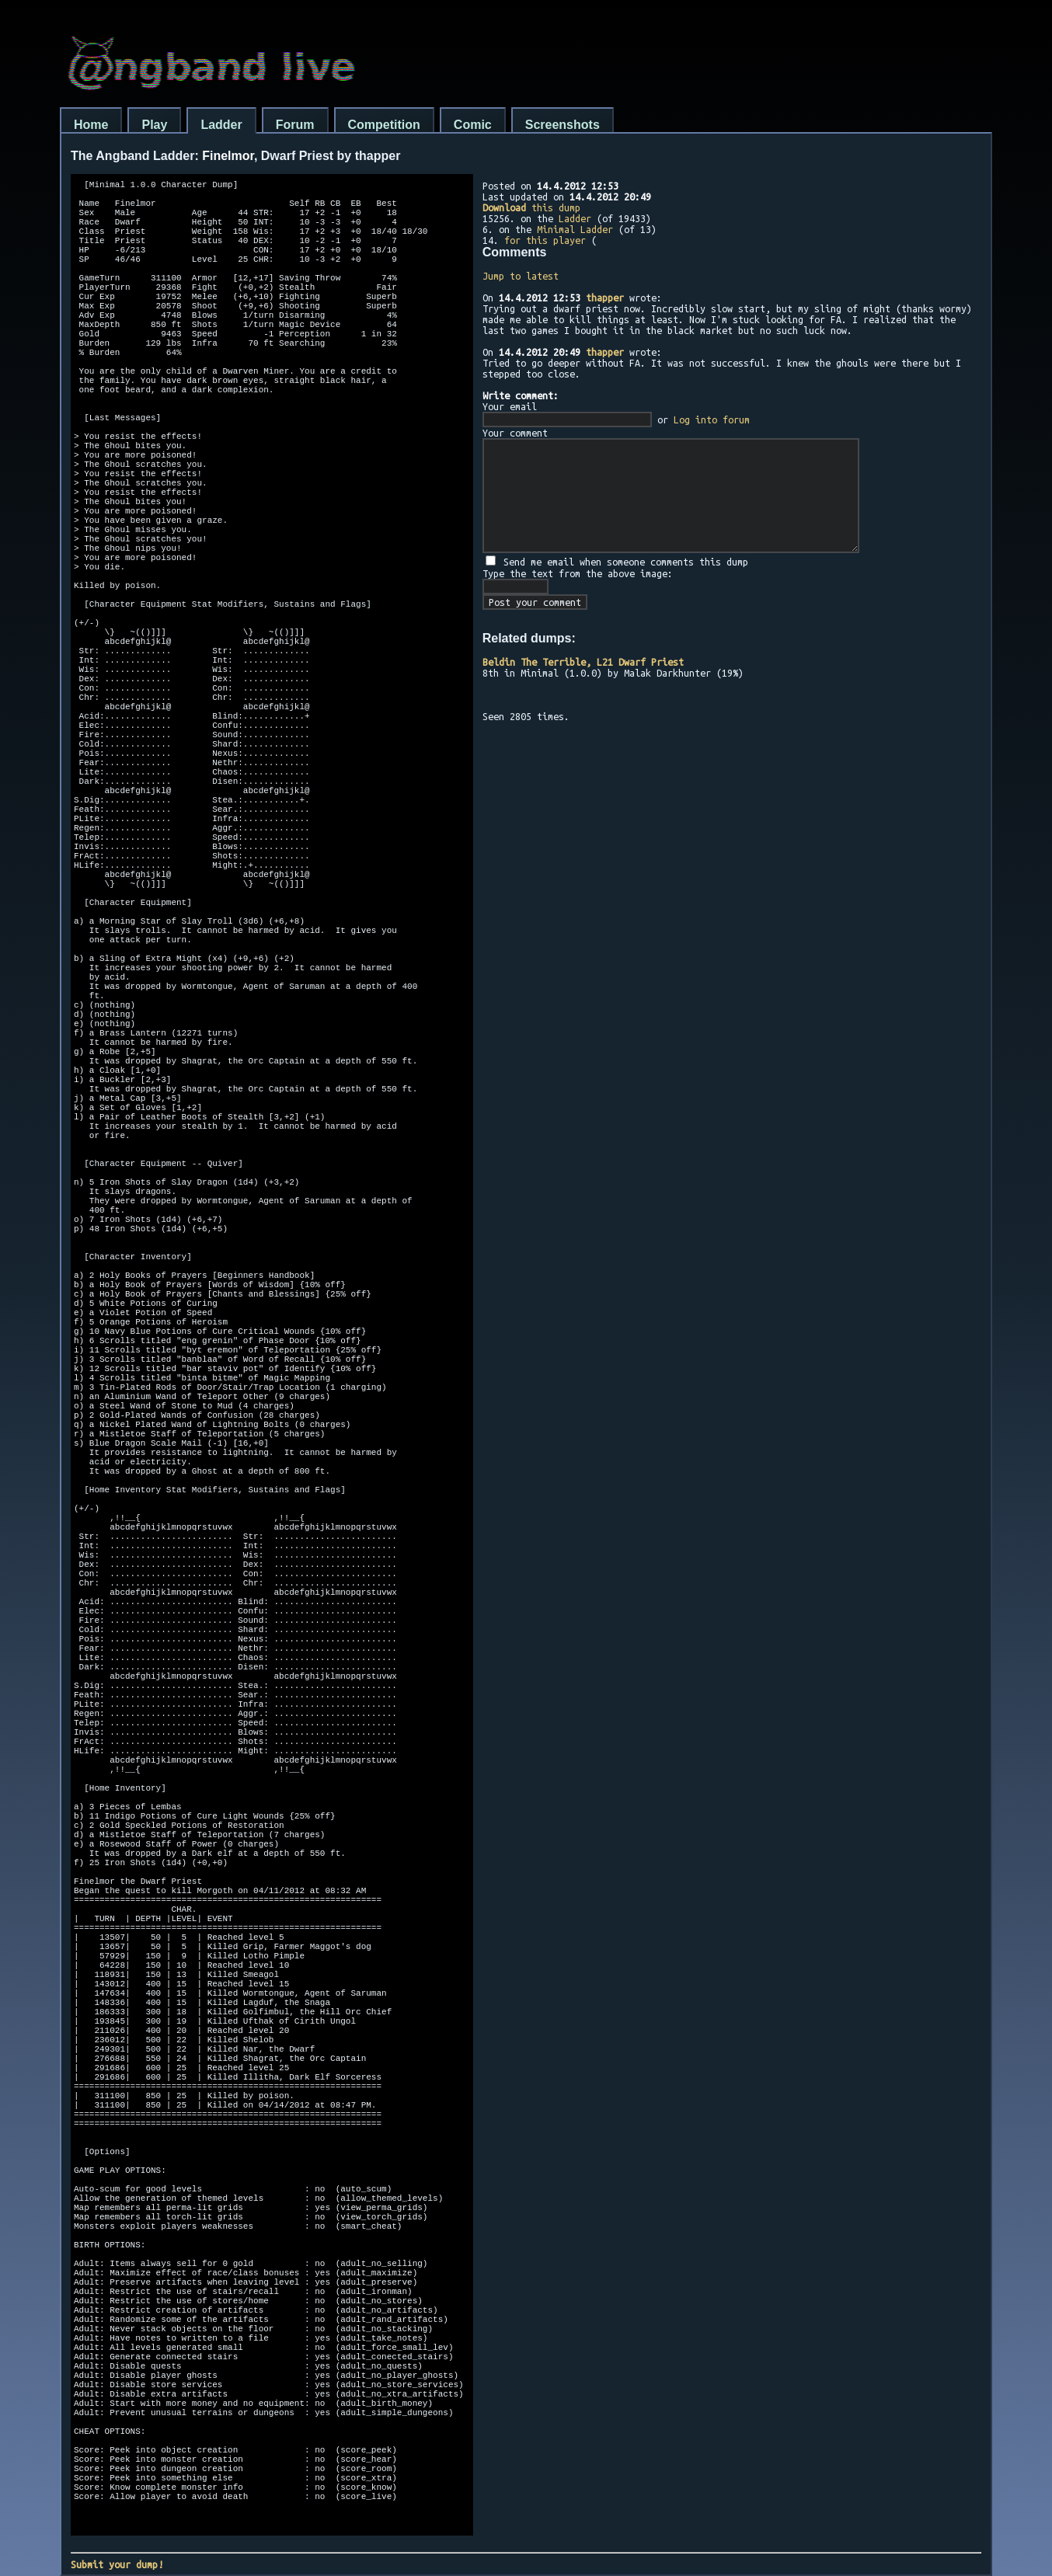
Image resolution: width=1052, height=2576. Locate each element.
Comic (473, 124)
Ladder (221, 124)
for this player (545, 240)
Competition (384, 124)
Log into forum (712, 419)
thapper (605, 297)
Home (91, 124)
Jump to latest (520, 275)
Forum (295, 124)
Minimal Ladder (575, 229)
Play (154, 124)
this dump (531, 207)
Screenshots (562, 124)
